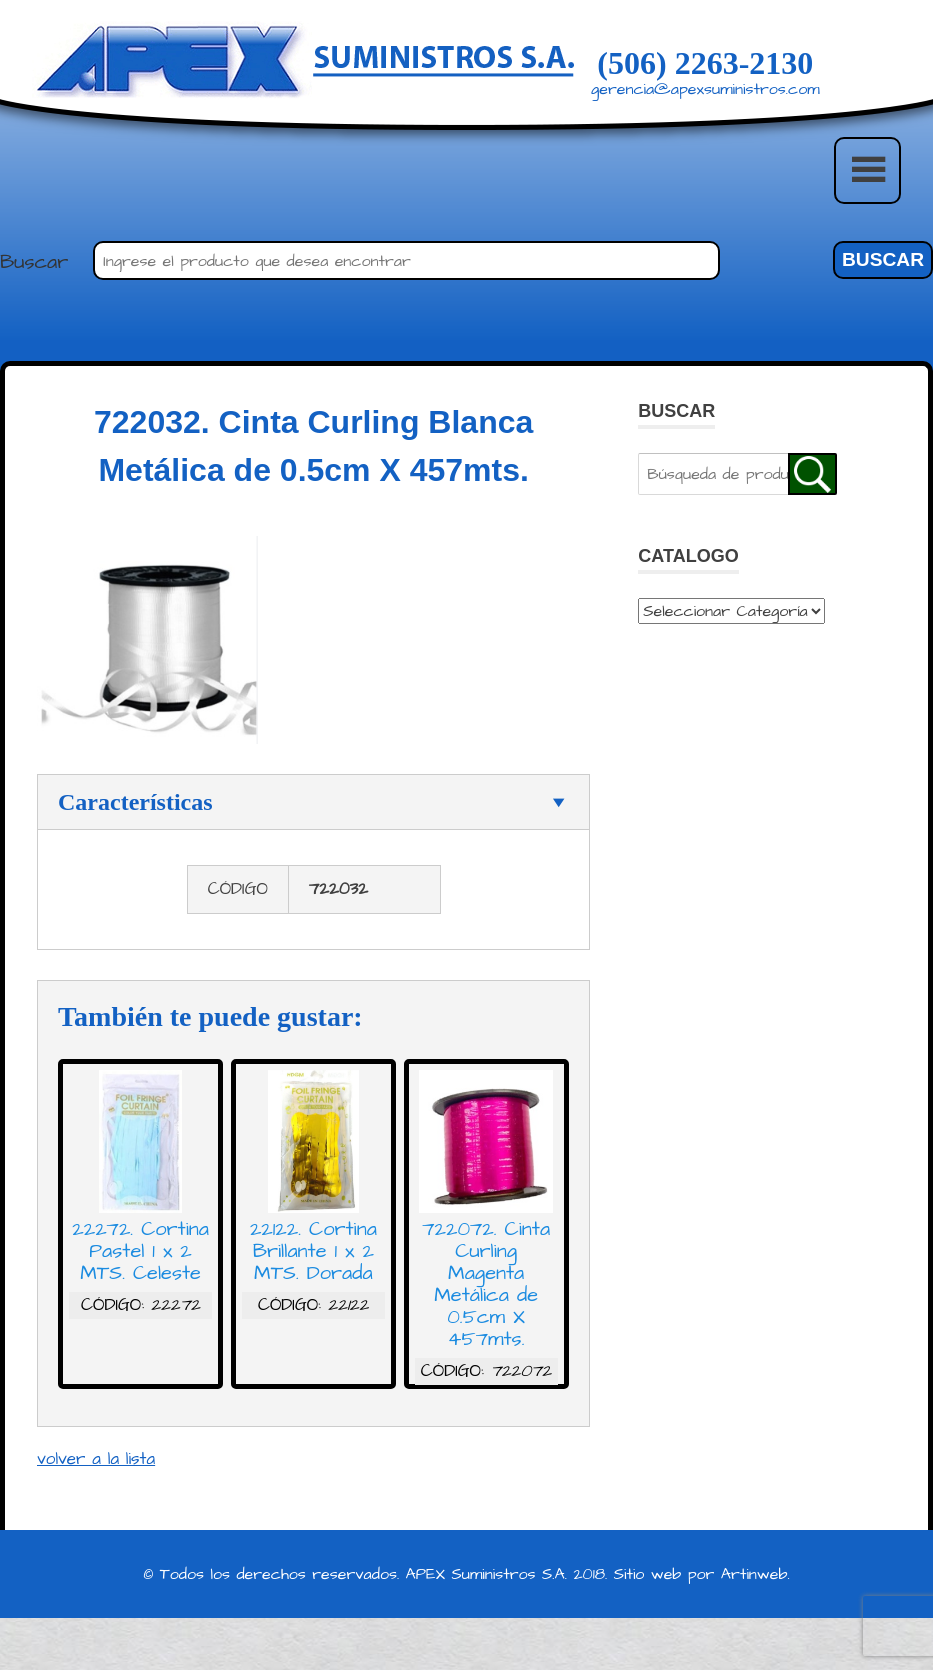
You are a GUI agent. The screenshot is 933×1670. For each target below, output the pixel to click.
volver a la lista (96, 1466)
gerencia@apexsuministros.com (705, 89)
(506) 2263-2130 (705, 63)
